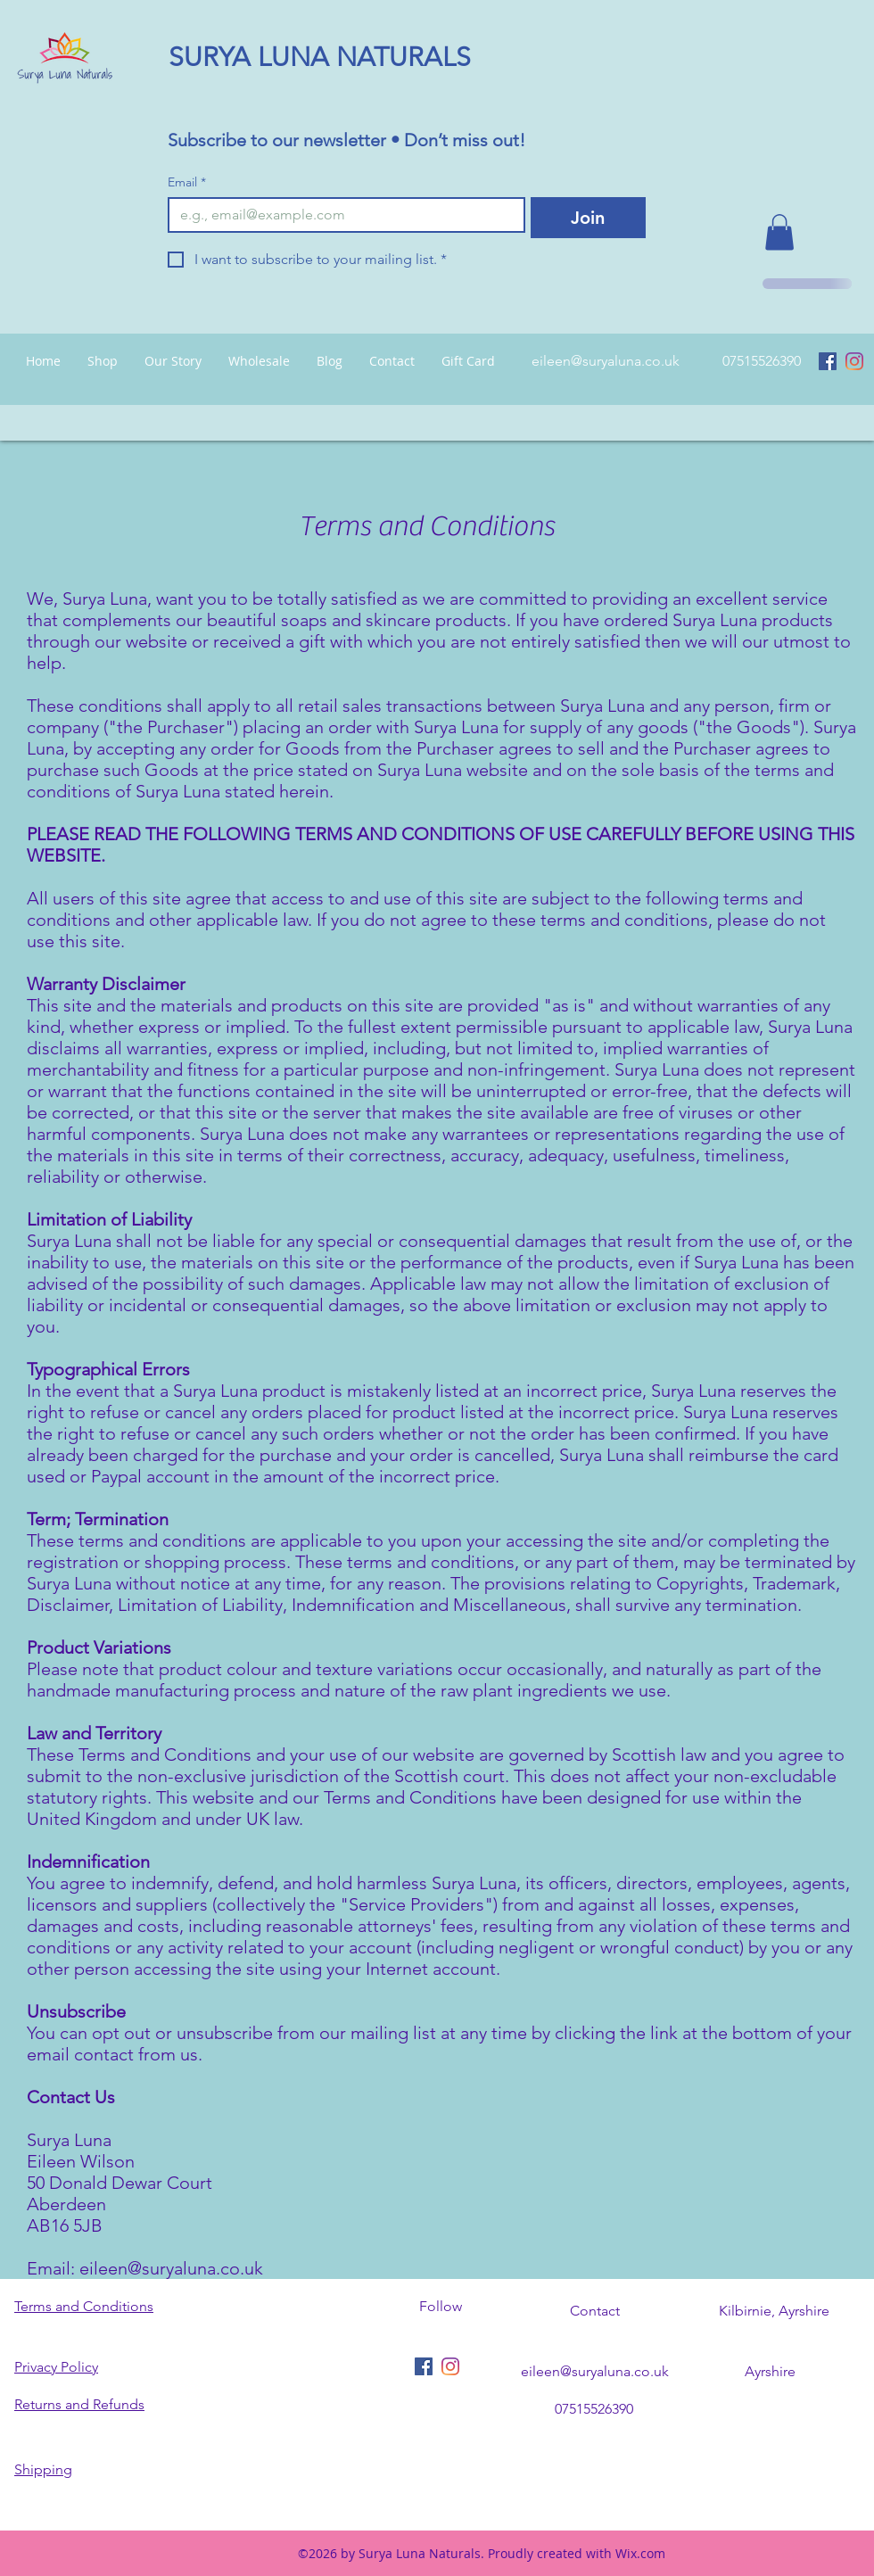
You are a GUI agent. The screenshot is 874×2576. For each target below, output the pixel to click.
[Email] (341, 215)
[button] (779, 232)
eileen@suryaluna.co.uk (606, 360)
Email (187, 182)
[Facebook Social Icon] (828, 361)
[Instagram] (854, 361)
